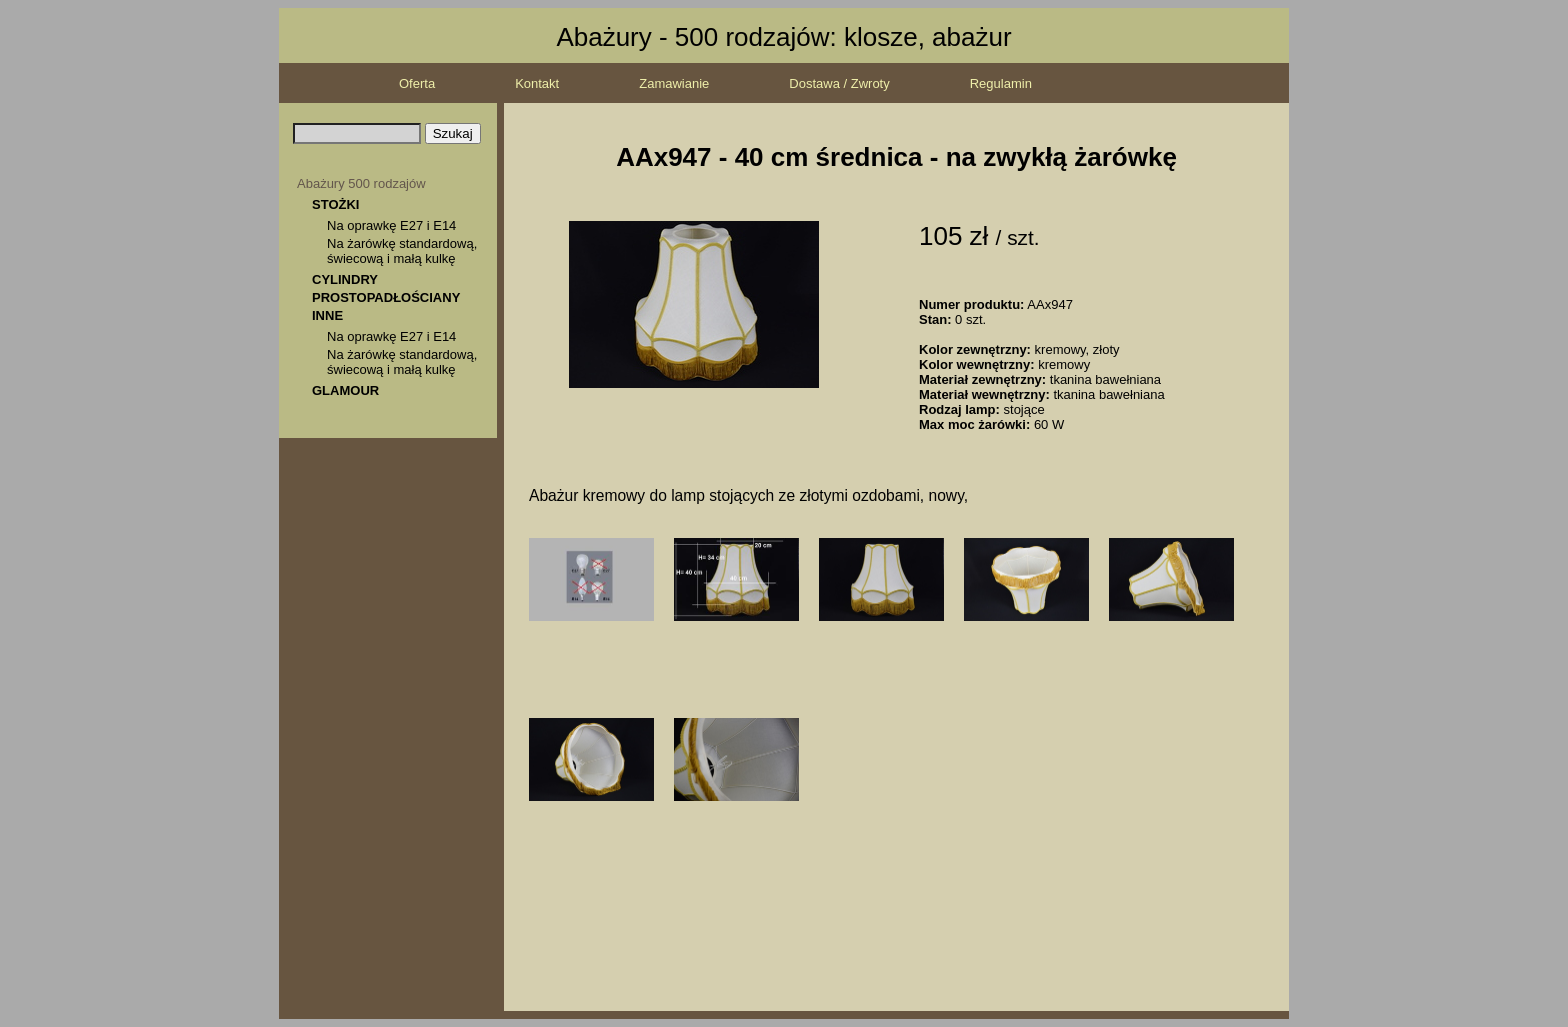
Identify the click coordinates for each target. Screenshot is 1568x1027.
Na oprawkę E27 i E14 (391, 225)
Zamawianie (674, 83)
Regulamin (1001, 83)
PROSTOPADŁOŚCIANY (386, 297)
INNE (327, 315)
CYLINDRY (345, 279)
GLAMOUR (345, 390)
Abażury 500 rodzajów (361, 183)
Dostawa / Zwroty (839, 83)
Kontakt (537, 83)
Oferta (417, 83)
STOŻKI (335, 204)
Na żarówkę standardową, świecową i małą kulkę (402, 251)
